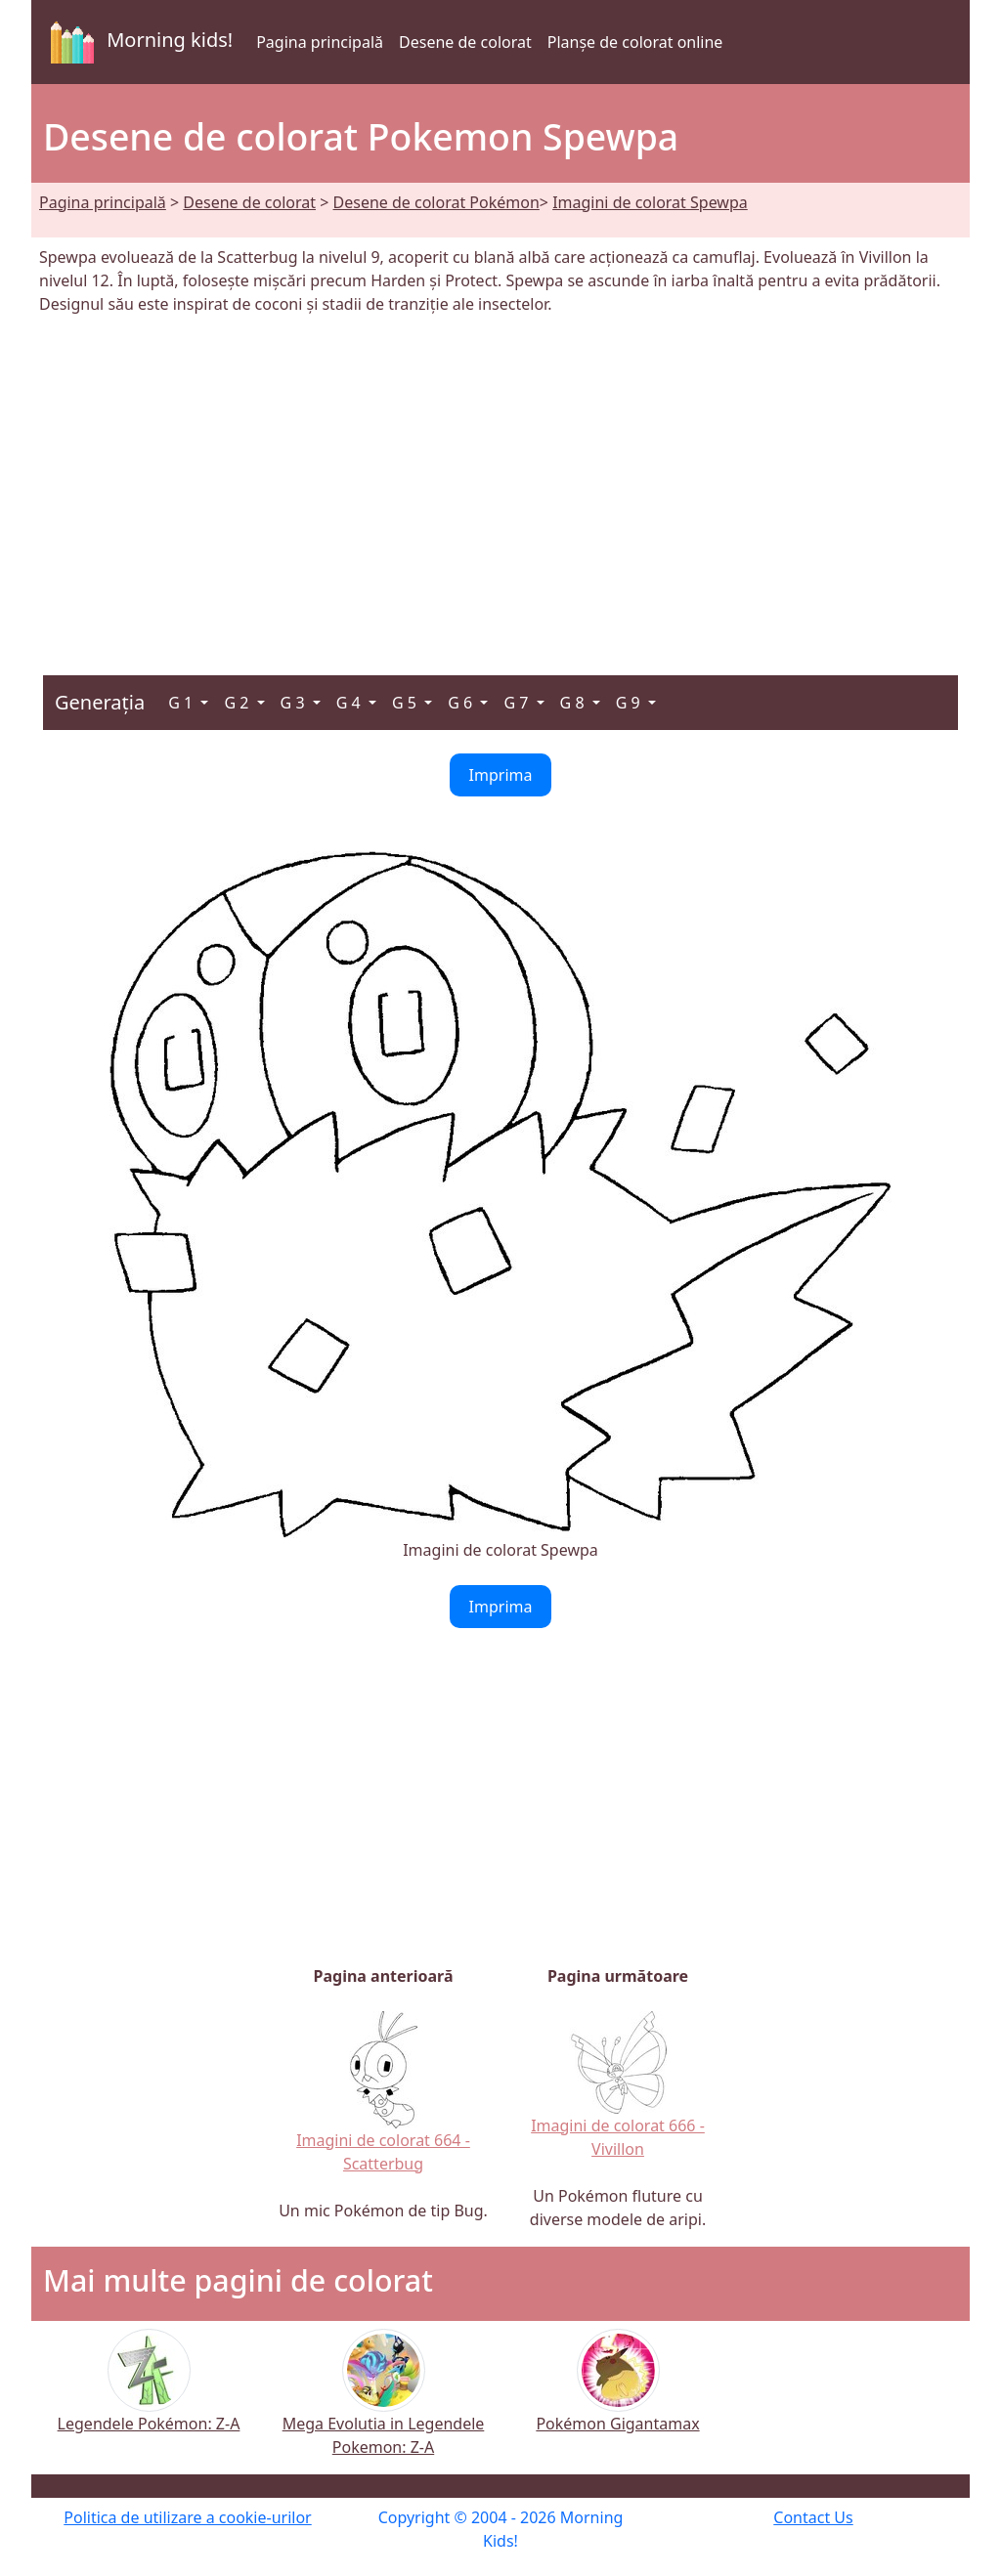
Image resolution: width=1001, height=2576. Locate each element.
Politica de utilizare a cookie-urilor (187, 2517)
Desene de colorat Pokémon (436, 202)
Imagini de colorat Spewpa (650, 202)
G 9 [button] (630, 702)
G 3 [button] (295, 702)
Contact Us (812, 2517)
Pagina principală (319, 42)
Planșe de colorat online (635, 42)
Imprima (501, 775)
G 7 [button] (517, 702)
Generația (100, 702)
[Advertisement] (500, 484)
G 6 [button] (462, 702)
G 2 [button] (238, 702)
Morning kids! (138, 42)
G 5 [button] (406, 702)
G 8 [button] (574, 702)
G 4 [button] (350, 702)
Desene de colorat (465, 42)
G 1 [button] (182, 702)
